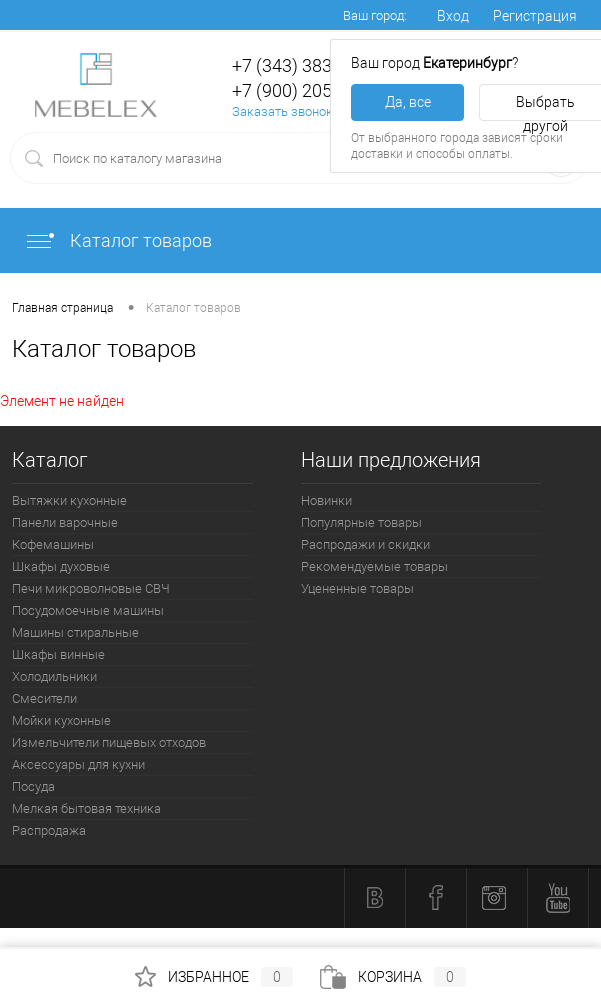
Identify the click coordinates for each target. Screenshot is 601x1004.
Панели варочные (65, 522)
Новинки (326, 500)
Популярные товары (361, 522)
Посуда (33, 786)
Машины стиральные (75, 632)
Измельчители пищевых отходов (109, 742)
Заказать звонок (282, 111)
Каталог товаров (118, 240)
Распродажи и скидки (365, 544)
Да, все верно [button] (408, 107)
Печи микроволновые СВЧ (91, 588)
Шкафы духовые (61, 566)
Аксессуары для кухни (78, 764)
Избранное (214, 977)
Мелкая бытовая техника (86, 808)
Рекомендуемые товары (374, 566)
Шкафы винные (58, 654)
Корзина (393, 977)
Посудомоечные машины (88, 610)
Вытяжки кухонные (69, 500)
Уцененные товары (357, 588)
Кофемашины (53, 544)
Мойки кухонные (61, 720)
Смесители (44, 698)
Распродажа (49, 830)
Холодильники (54, 676)
